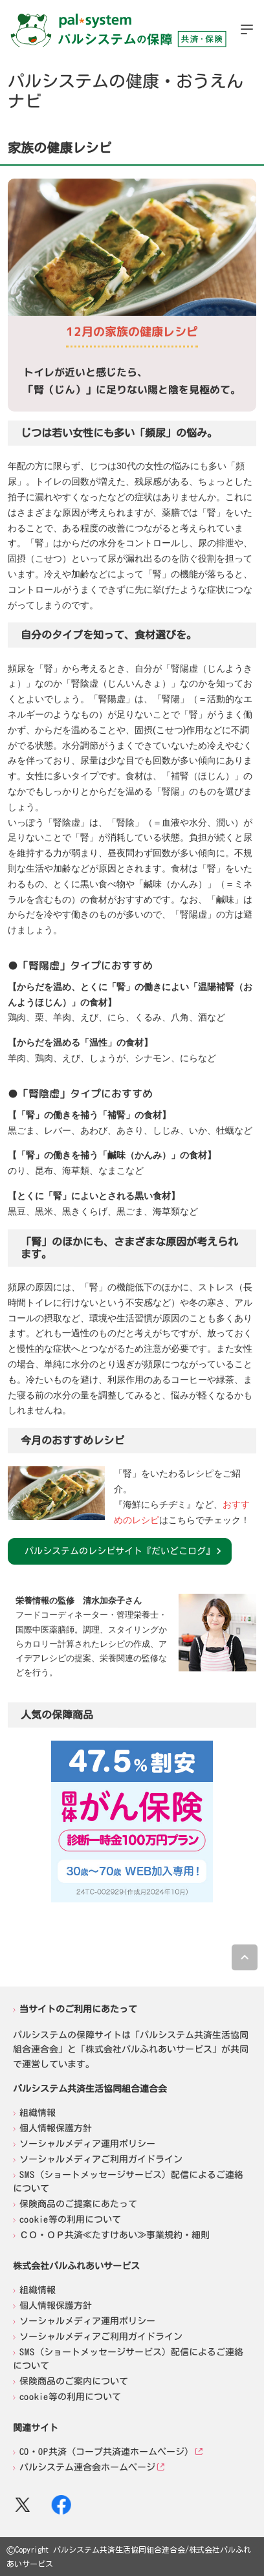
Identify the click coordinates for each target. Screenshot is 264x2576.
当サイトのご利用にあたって (78, 2009)
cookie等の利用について (70, 2219)
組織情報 (37, 2112)
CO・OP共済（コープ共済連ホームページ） (106, 2451)
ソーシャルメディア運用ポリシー (87, 2143)
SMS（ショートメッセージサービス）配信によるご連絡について (128, 2181)
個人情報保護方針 (55, 2128)
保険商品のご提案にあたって (78, 2203)
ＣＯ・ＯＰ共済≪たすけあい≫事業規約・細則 (114, 2235)
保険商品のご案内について (73, 2381)
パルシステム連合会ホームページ (87, 2467)
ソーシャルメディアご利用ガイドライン (100, 2159)
